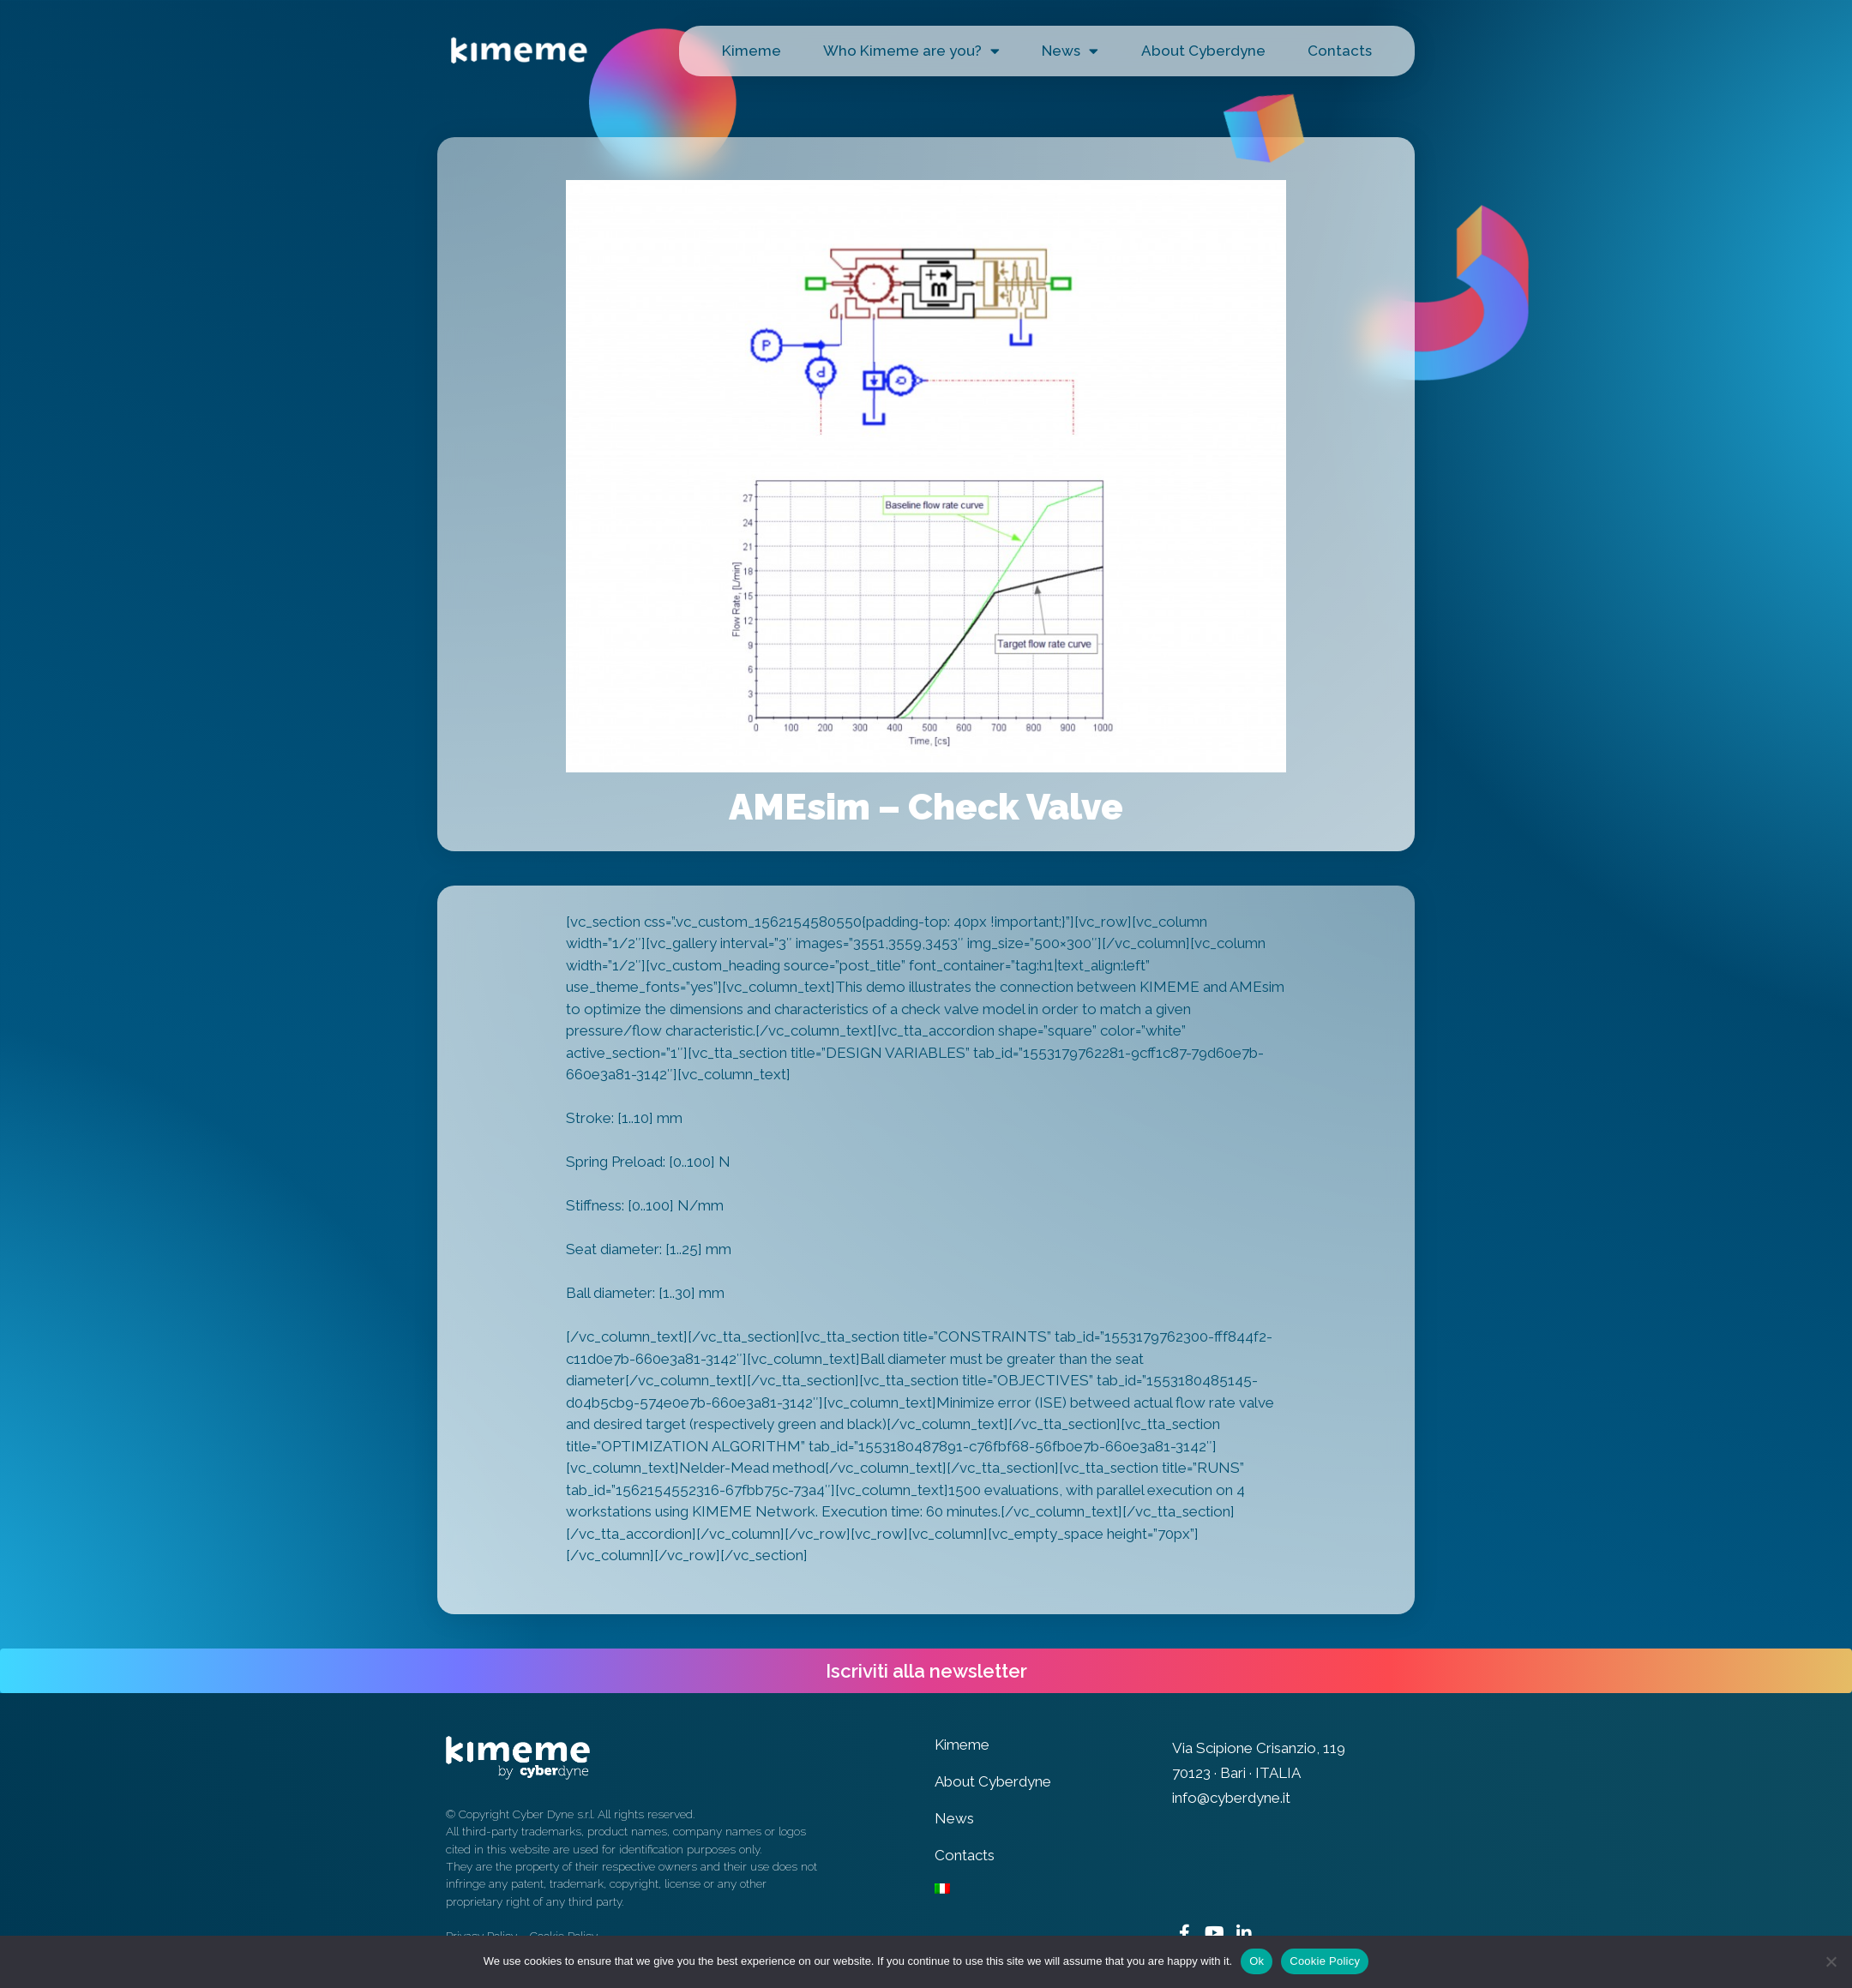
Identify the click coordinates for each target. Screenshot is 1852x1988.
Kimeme (751, 50)
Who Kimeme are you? (911, 51)
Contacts (1340, 50)
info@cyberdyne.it (1231, 1797)
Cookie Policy (1325, 1961)
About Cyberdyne (1203, 50)
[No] (1830, 1961)
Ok (1256, 1961)
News (1070, 51)
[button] (926, 1671)
